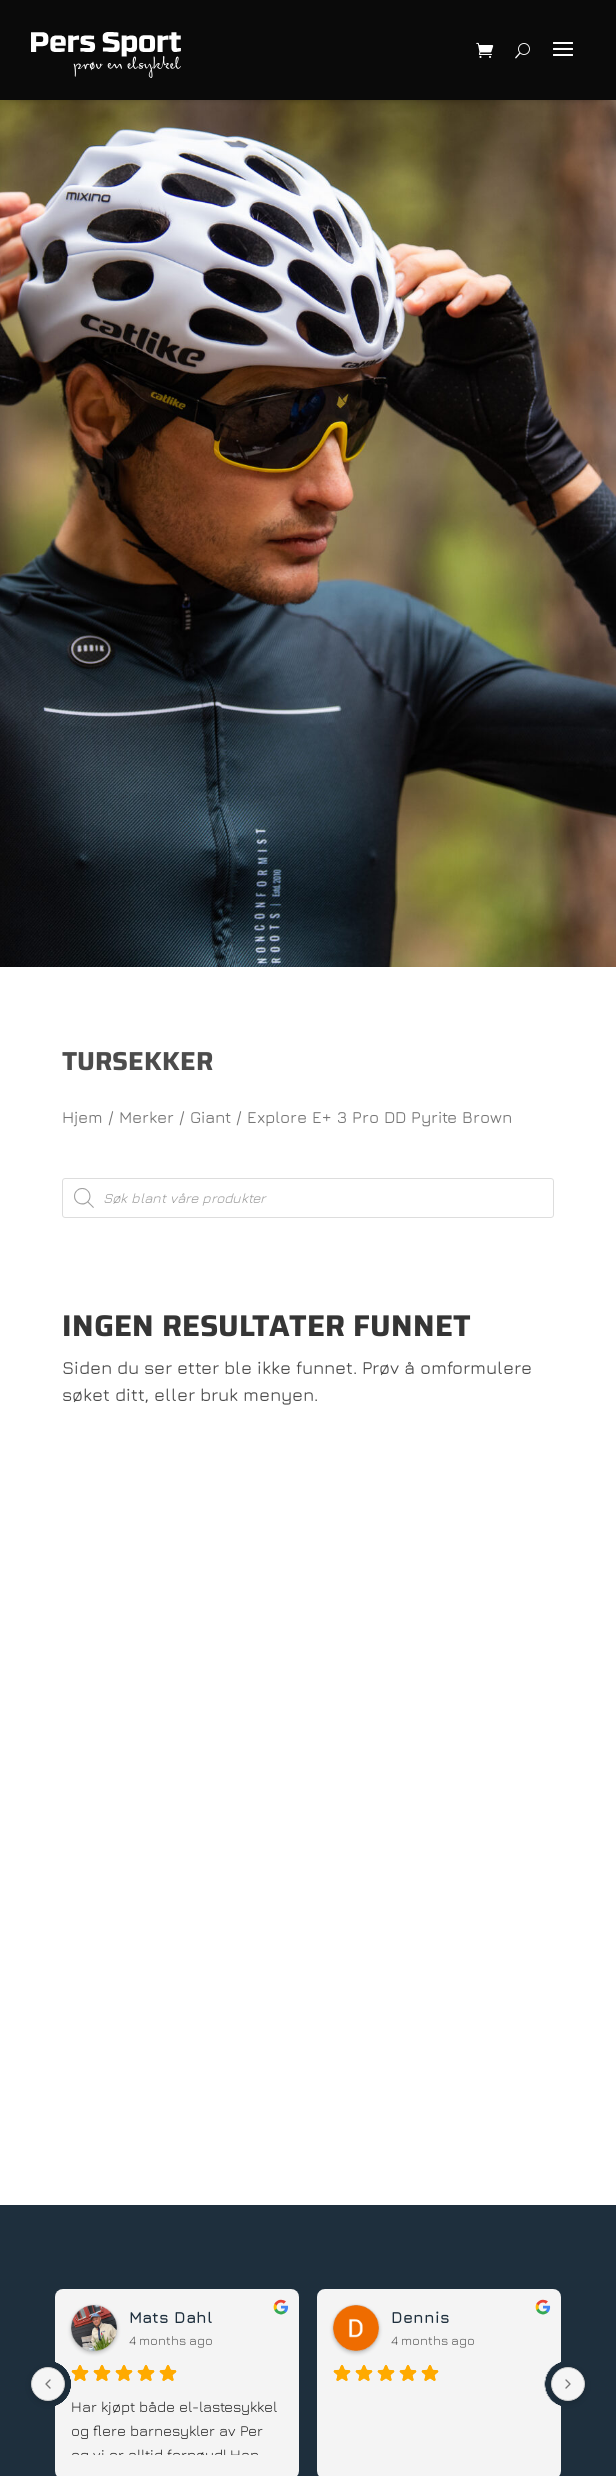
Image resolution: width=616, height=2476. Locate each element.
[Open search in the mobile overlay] (308, 1198)
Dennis (420, 2317)
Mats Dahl (170, 2317)
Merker (146, 1117)
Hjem (82, 1117)
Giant (210, 1117)
